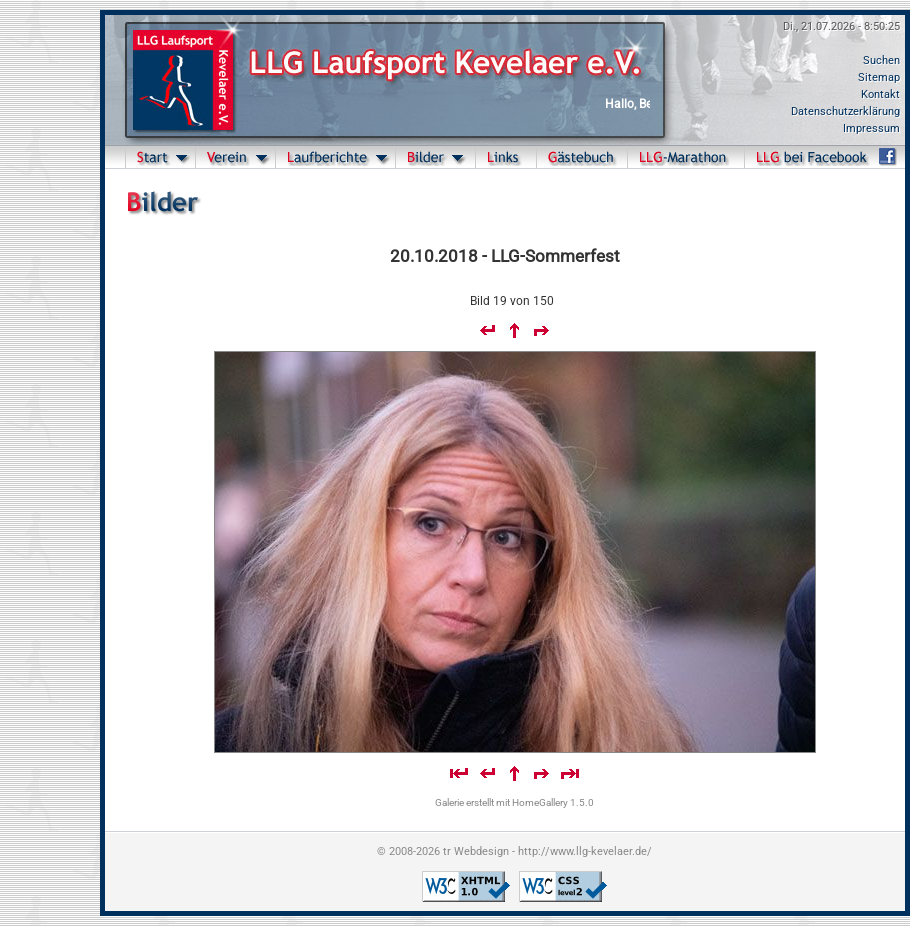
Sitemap (879, 77)
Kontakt (880, 94)
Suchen (881, 60)
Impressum (871, 128)
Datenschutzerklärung (845, 111)
